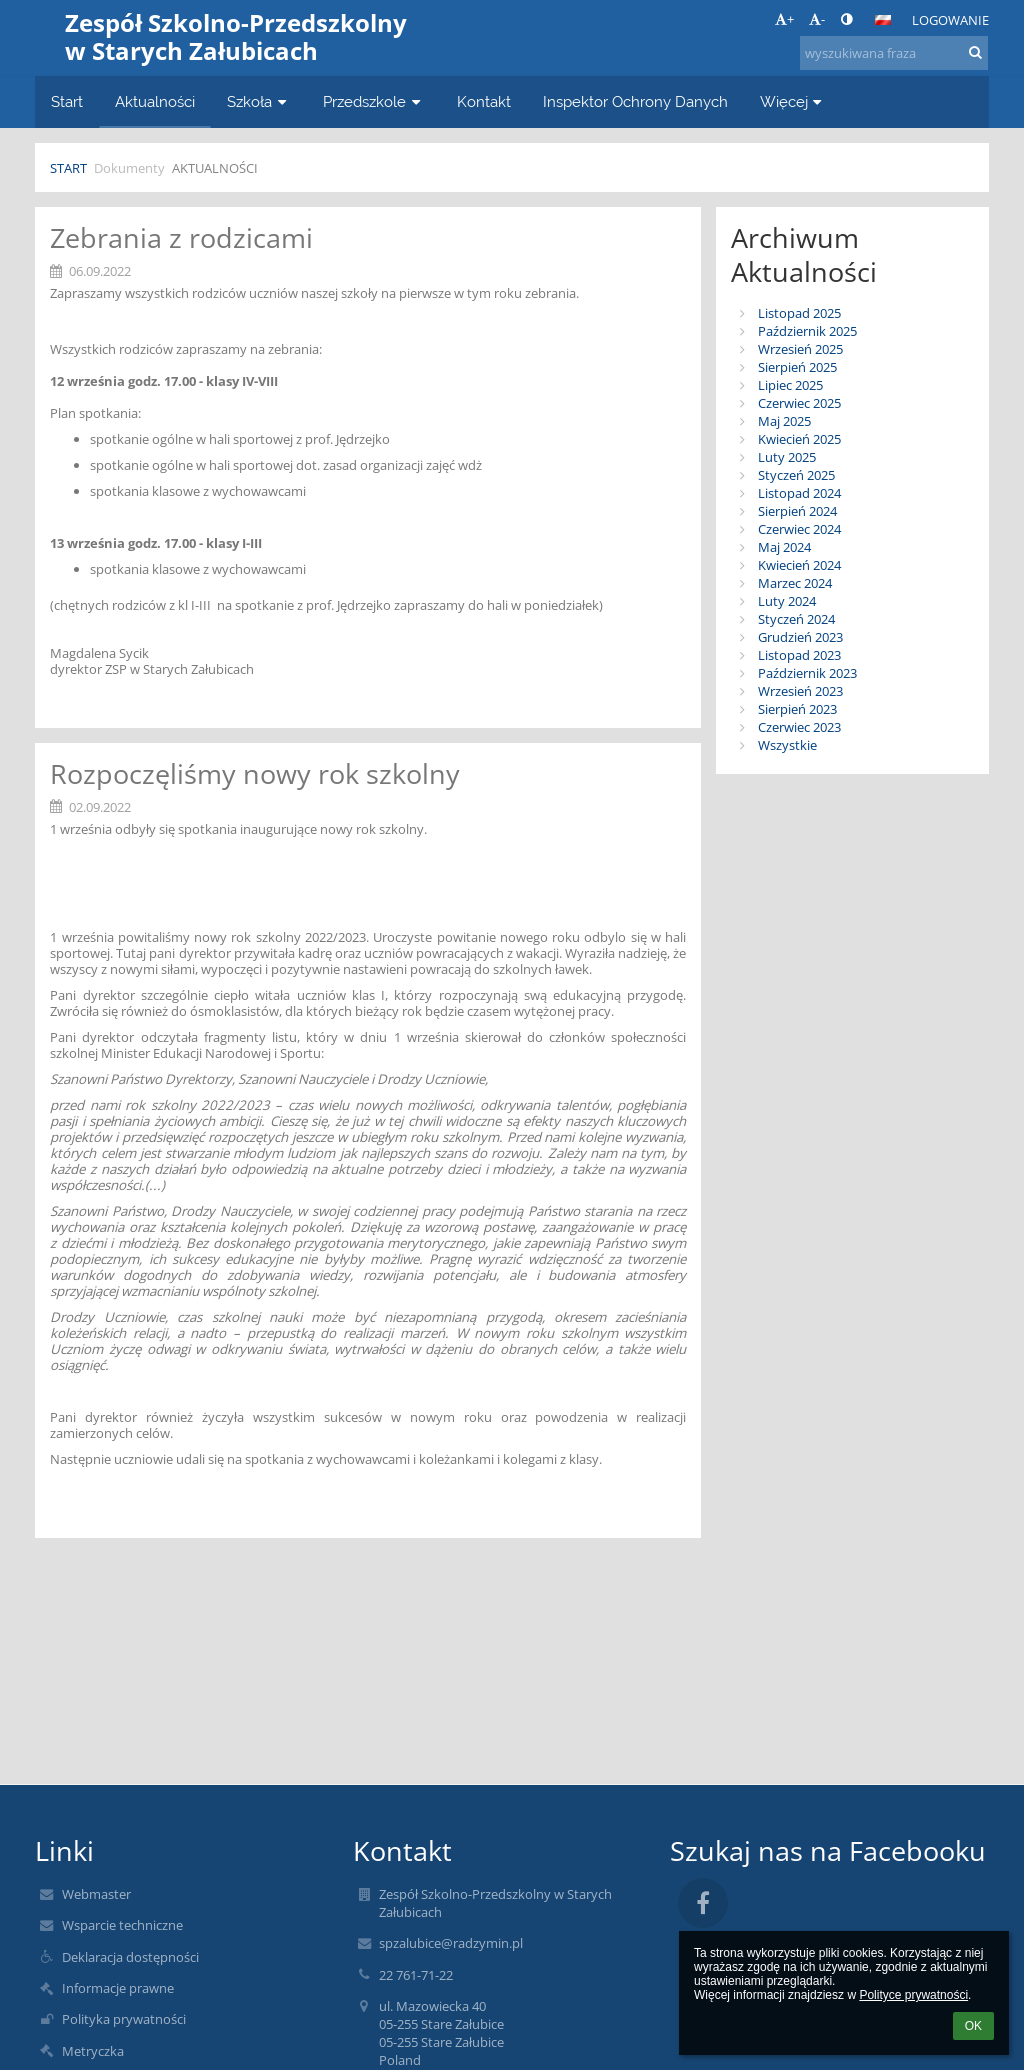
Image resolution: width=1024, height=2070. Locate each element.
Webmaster (96, 1894)
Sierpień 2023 (797, 709)
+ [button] (784, 19)
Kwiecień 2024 (799, 565)
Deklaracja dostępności (130, 1957)
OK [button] (973, 2026)
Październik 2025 (807, 331)
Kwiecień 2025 (799, 439)
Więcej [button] (793, 101)
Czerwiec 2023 (799, 727)
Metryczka (93, 2051)
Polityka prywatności (124, 2019)
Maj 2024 (784, 547)
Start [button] (67, 101)
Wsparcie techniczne (122, 1925)
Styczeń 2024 (796, 619)
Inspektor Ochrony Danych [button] (635, 101)
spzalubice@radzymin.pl (451, 1943)
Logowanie (950, 20)
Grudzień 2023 (800, 637)
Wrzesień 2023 (800, 691)
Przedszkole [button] (374, 101)
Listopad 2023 (799, 655)
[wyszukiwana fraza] (894, 53)
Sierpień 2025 (797, 367)
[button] (883, 20)
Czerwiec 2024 (799, 529)
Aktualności (215, 168)
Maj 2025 (784, 421)
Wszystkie (787, 745)
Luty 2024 (787, 601)
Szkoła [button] (259, 101)
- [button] (817, 19)
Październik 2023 (807, 673)
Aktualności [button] (155, 101)
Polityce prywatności (913, 1995)
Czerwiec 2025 (799, 403)
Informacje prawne (118, 1988)
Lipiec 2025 (790, 385)
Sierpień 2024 (797, 511)
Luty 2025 (787, 457)
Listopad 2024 (799, 493)
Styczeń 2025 (796, 475)
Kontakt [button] (484, 101)
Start (68, 168)
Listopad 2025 (799, 313)
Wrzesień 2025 (800, 349)
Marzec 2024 (795, 583)
